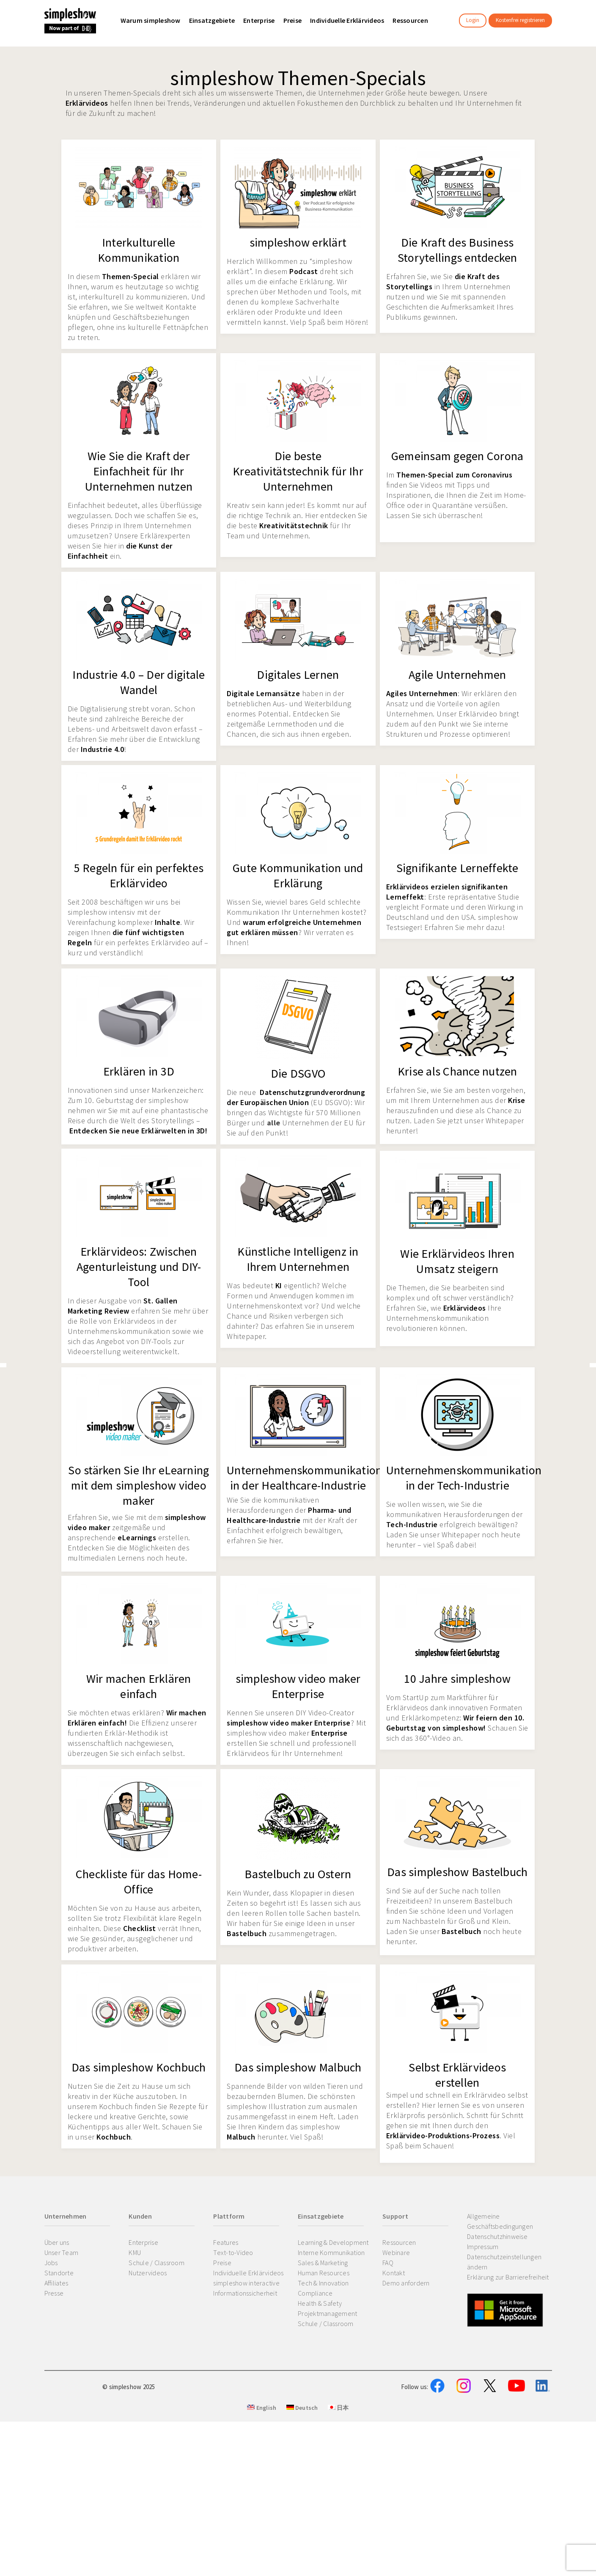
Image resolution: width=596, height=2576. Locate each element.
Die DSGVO (298, 1073)
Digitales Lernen (298, 674)
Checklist (139, 1928)
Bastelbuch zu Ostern (297, 1874)
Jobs (51, 2262)
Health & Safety (320, 2303)
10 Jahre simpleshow (457, 1678)
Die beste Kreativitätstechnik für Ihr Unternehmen (298, 471)
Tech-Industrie (412, 1524)
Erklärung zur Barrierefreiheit (508, 2277)
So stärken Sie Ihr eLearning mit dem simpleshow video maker (138, 1485)
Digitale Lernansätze (263, 693)
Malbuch (241, 2137)
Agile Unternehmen (457, 674)
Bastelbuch (246, 1933)
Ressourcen (399, 2242)
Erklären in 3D (139, 1071)
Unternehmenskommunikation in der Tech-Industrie (463, 1477)
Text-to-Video (233, 2252)
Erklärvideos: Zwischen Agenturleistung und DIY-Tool (139, 1266)
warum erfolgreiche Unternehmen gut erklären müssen (294, 927)
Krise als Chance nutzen (457, 1071)
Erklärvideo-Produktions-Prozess (443, 2135)
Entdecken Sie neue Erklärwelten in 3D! (138, 1131)
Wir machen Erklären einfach (138, 1686)
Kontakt (393, 2273)
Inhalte (168, 922)
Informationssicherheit (245, 2293)
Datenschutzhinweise (497, 2236)
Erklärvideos (87, 103)
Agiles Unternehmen (422, 693)
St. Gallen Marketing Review (123, 1306)
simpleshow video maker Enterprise (298, 1686)
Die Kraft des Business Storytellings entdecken (457, 250)
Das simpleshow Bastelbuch (457, 1871)
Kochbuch (113, 2137)
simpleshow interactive (246, 2283)
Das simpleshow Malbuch (298, 2067)
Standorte (59, 2273)
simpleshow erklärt (298, 242)
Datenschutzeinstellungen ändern (504, 2261)
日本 (338, 2450)
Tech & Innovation (323, 2283)
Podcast (303, 271)
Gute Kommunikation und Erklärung (298, 875)
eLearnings (137, 1537)
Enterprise (329, 1733)
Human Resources (323, 2273)
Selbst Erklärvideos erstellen (457, 2075)
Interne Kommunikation (331, 2252)
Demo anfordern (406, 2283)
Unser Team (61, 2252)
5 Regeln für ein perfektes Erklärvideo (139, 875)
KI (278, 1285)
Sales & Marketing (323, 2262)
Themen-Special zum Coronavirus (454, 475)
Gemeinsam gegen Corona (457, 456)
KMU (135, 2252)
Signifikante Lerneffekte (457, 867)
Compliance (315, 2293)
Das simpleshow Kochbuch (138, 2067)
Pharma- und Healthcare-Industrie (289, 1515)
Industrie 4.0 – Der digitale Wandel (138, 682)
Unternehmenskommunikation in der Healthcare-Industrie (304, 1477)
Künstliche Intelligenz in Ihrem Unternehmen (297, 1259)
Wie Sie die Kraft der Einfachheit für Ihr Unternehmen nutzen (139, 471)
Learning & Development (333, 2242)
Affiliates (56, 2283)
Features (225, 2242)
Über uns (56, 2242)
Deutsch (302, 2450)
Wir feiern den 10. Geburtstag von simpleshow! (455, 1723)
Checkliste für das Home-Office (139, 1881)
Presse (54, 2293)
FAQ (387, 2262)
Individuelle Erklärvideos (248, 2273)
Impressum (482, 2246)
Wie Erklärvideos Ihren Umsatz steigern (457, 1261)
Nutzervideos (148, 2273)
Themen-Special (130, 276)
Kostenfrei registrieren (520, 20)
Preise (222, 2262)
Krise (516, 1100)
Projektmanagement (327, 2313)
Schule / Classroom (156, 2262)
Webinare (396, 2252)
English (261, 2450)
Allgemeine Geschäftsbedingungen (500, 2221)
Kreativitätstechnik (293, 525)
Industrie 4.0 (102, 749)
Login (472, 20)
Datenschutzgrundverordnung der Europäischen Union (296, 1097)
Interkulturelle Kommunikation (138, 250)
